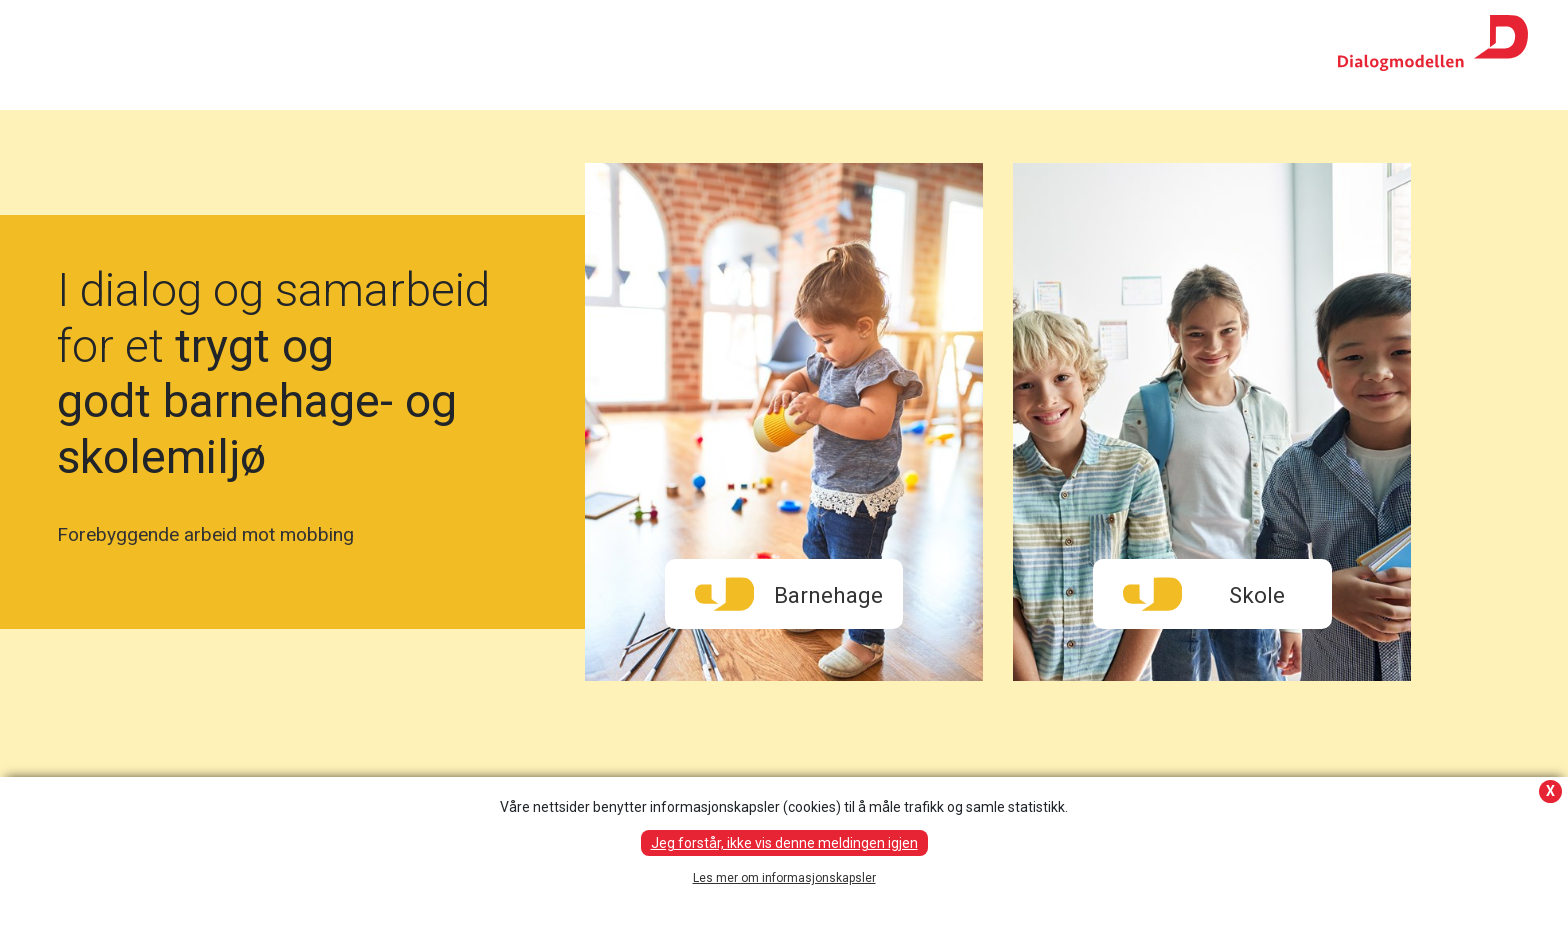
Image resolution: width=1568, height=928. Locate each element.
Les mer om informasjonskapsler (784, 878)
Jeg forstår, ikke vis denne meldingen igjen (784, 843)
